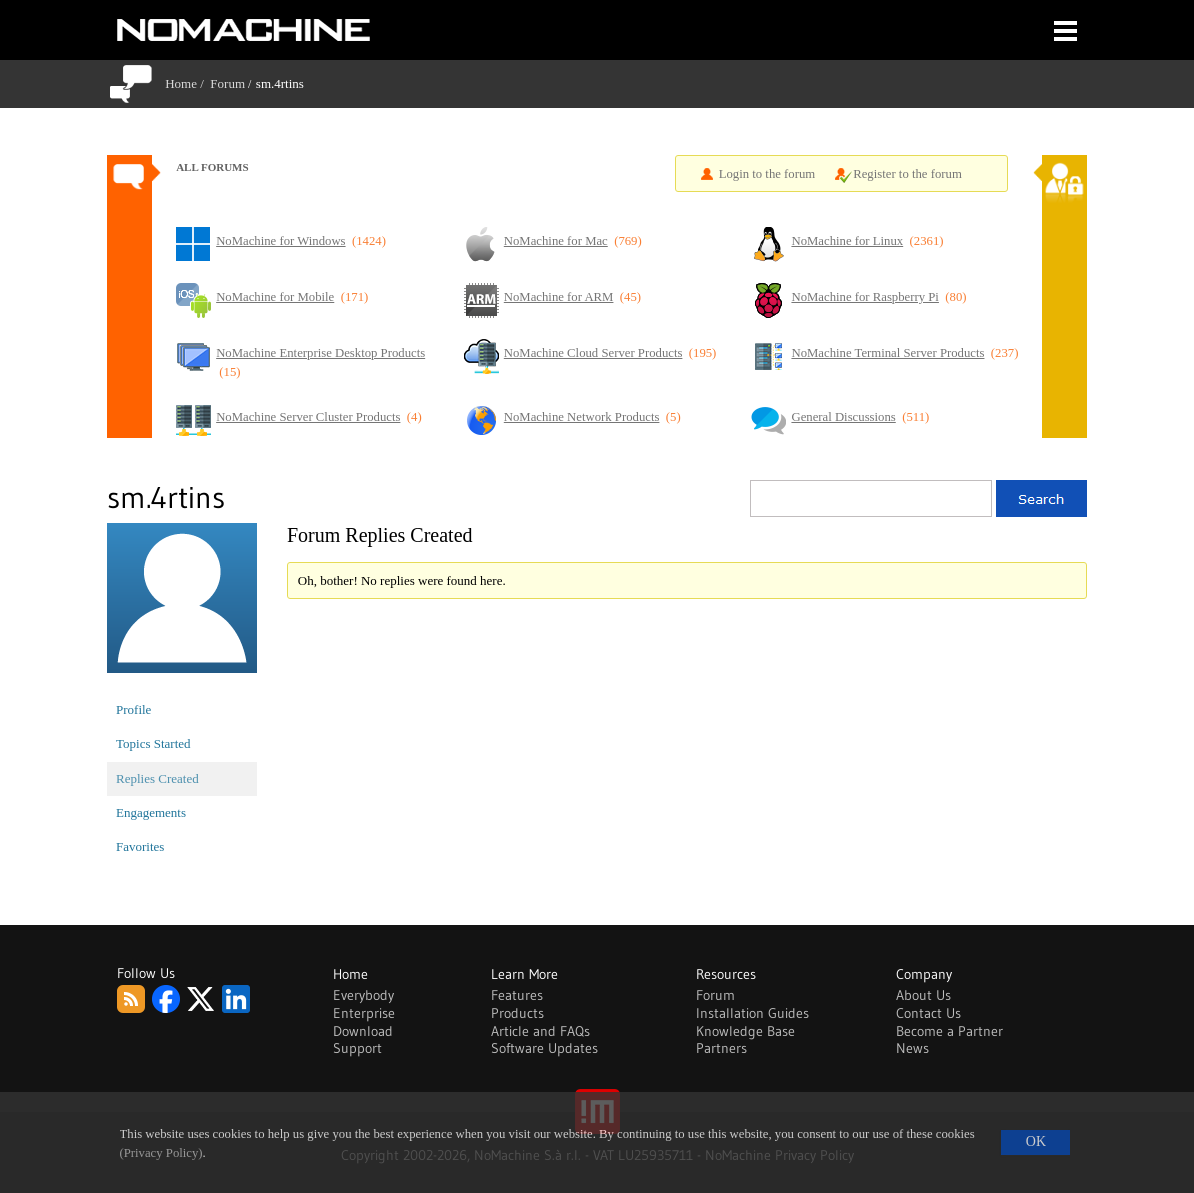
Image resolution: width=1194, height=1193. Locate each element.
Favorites (140, 846)
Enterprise (364, 1013)
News (912, 1048)
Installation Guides (752, 1013)
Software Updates (544, 1048)
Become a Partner (949, 1031)
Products (517, 1013)
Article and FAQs (540, 1031)
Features (517, 995)
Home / (187, 83)
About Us (923, 995)
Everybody (363, 995)
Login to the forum (767, 174)
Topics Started (153, 743)
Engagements (151, 812)
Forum (227, 83)
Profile (133, 709)
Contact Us (928, 1013)
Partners (721, 1048)
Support (357, 1048)
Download (363, 1031)
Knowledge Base (745, 1031)
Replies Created (157, 778)
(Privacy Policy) (161, 1153)
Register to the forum (907, 174)
